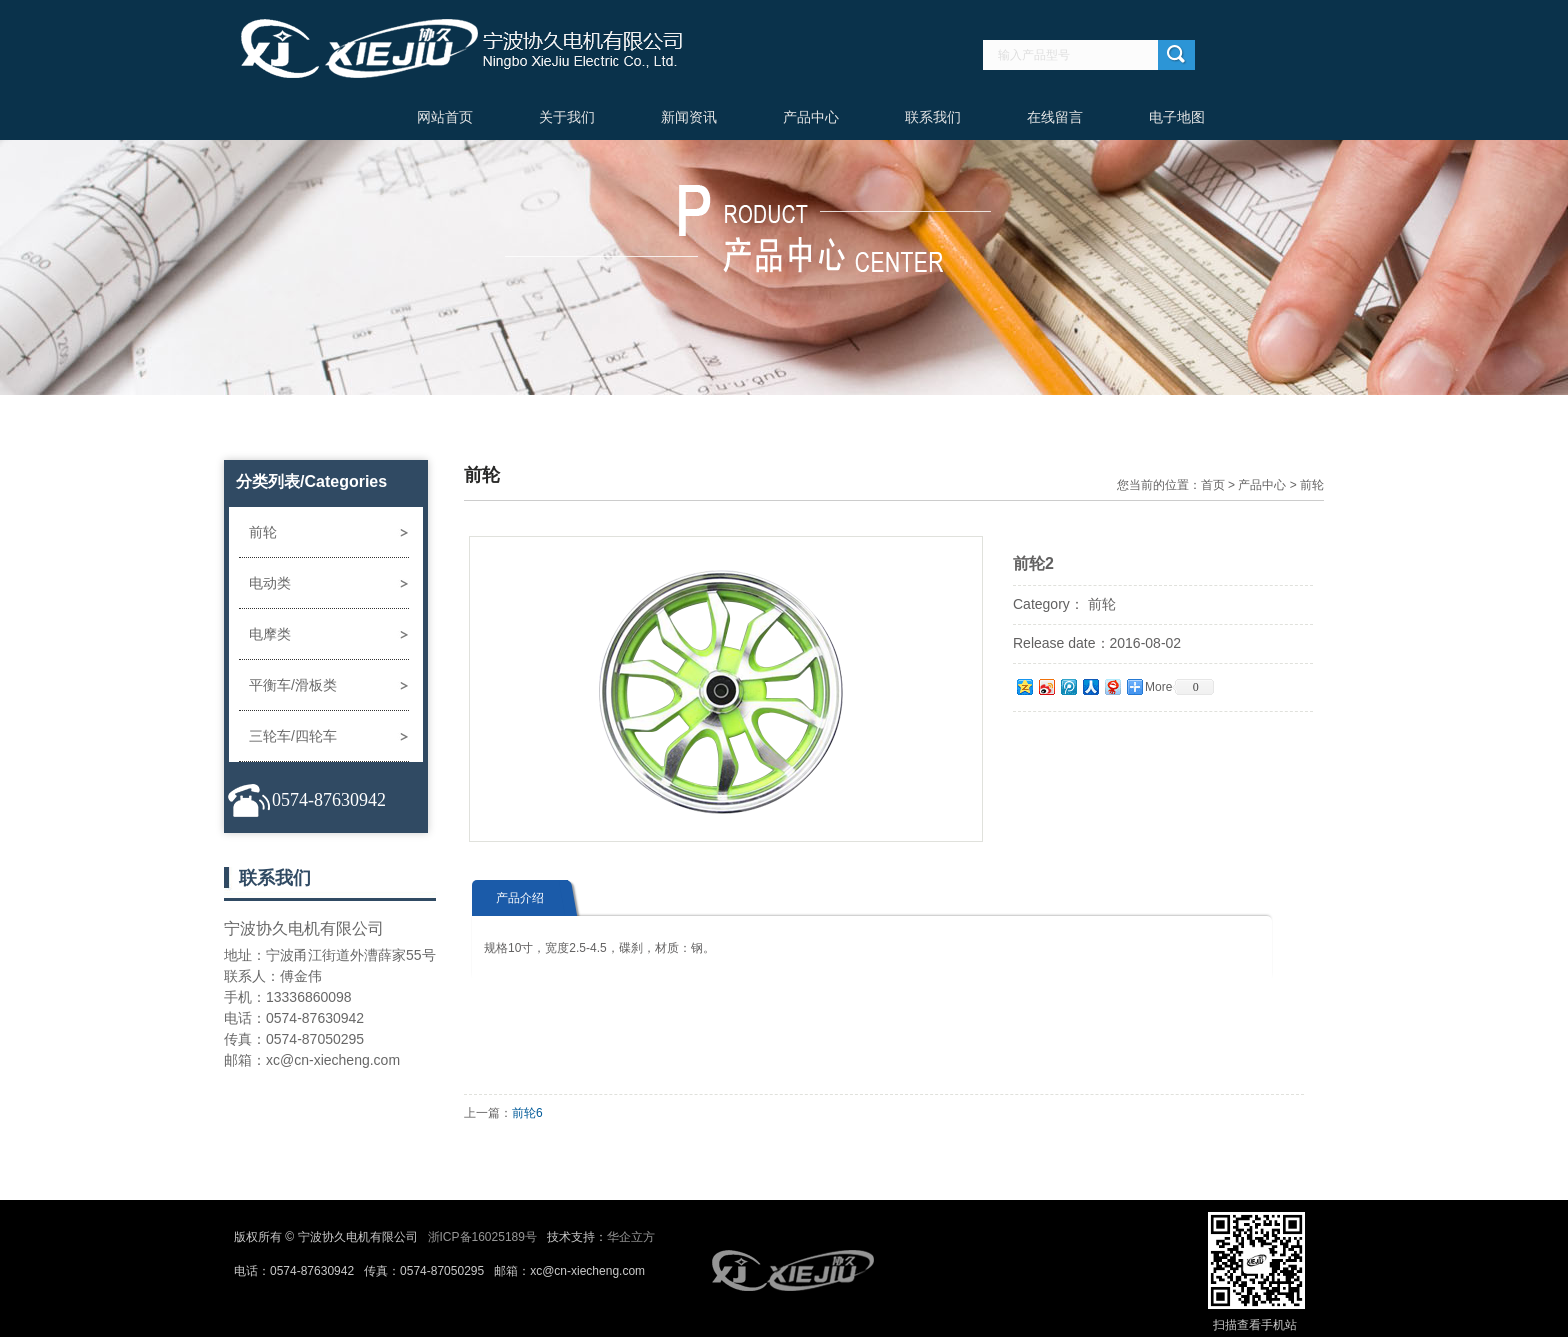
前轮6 (527, 1113)
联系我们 (933, 117)
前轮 (263, 532)
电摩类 (270, 634)
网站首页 (445, 117)
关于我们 (567, 117)
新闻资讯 (689, 117)
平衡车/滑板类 (293, 685)
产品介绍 (520, 898)
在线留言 (1055, 117)
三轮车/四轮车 (293, 736)
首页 (1213, 485)
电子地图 (1177, 117)
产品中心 (811, 117)
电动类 (270, 583)
